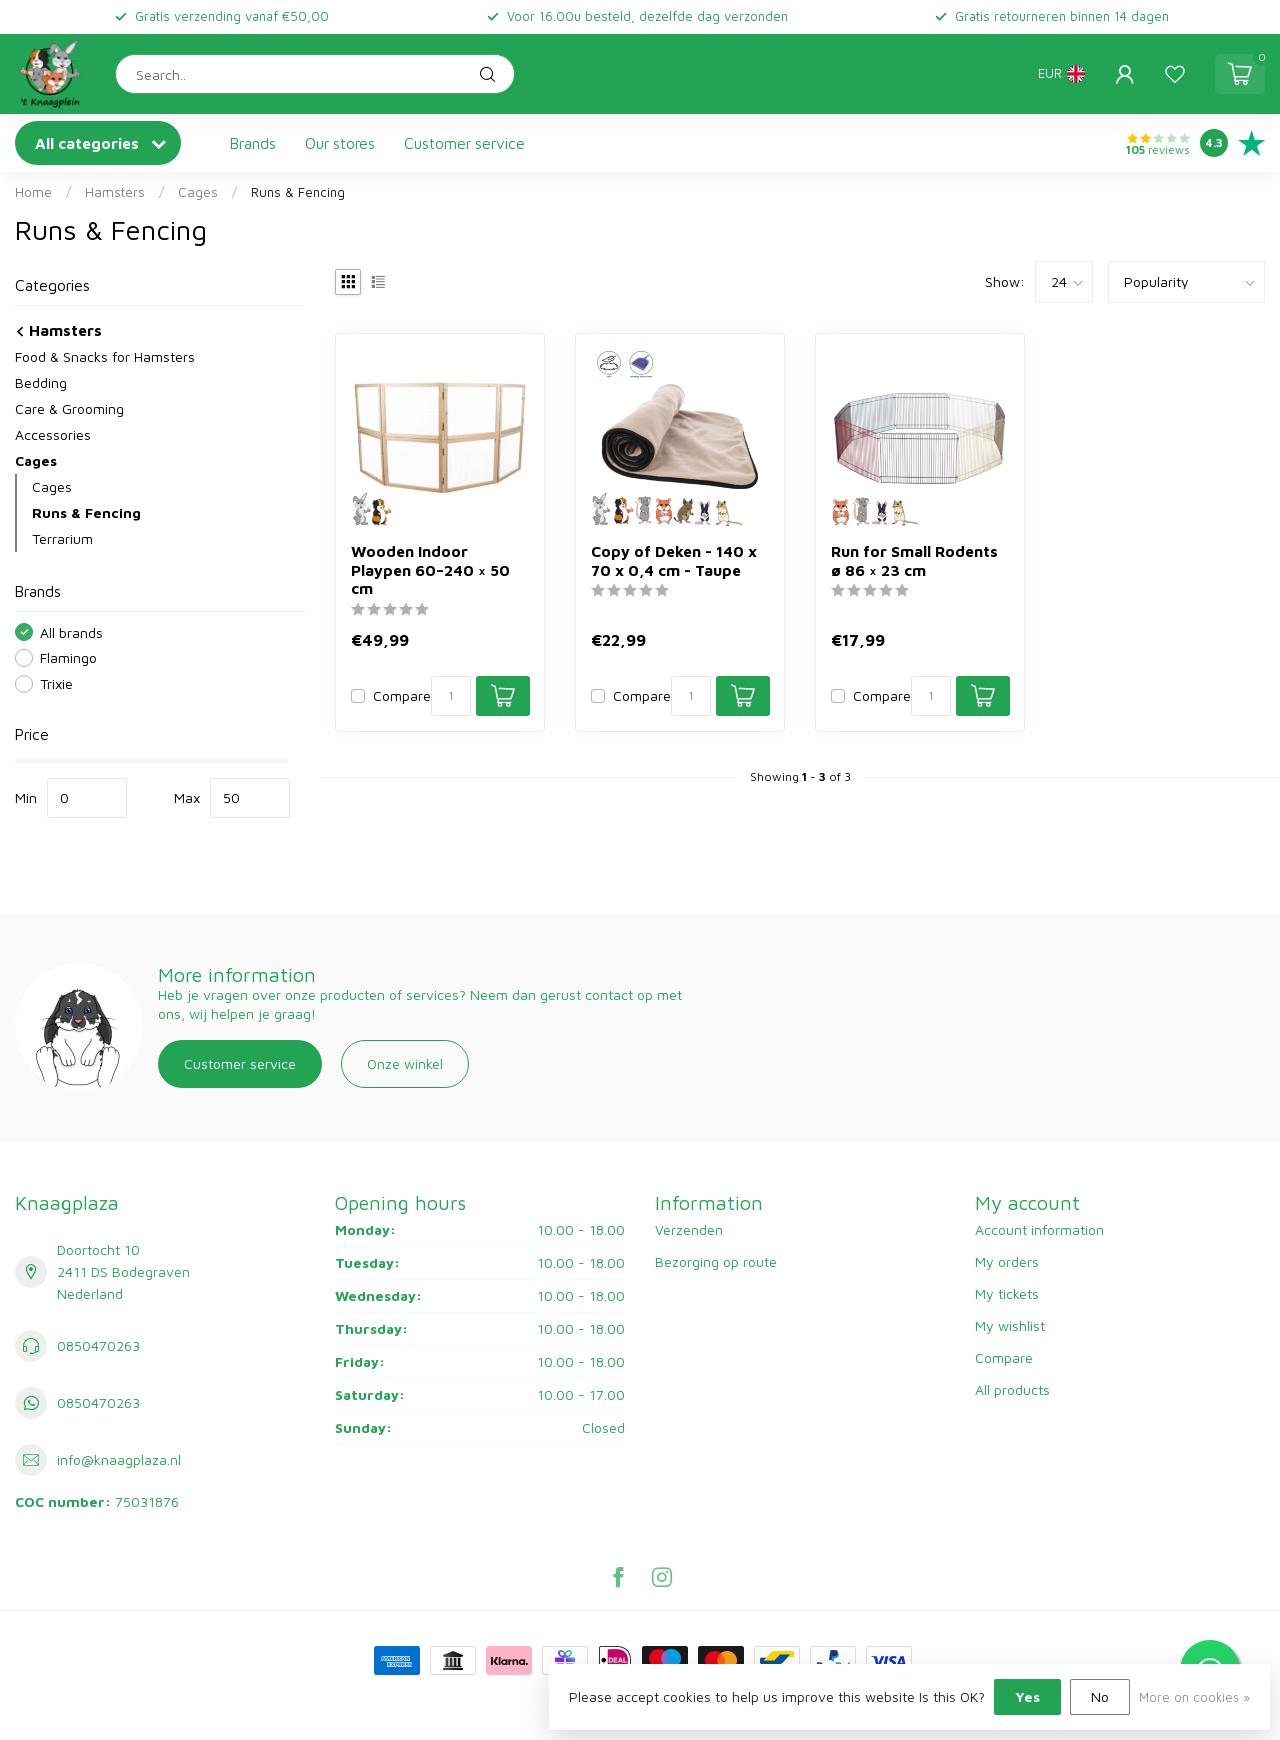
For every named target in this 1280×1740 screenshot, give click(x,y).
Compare (402, 695)
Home (33, 192)
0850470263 (98, 1345)
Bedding (41, 382)
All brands (71, 632)
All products (1012, 1389)
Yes (1027, 1696)
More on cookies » (1194, 1697)
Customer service (464, 143)
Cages (198, 192)
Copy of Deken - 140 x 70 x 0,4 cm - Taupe (674, 560)
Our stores (340, 143)
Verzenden (689, 1229)
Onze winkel (405, 1063)
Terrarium (62, 538)
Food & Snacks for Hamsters (105, 356)
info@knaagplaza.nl (119, 1459)
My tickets (1007, 1293)
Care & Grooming (69, 408)
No (1100, 1696)
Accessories (53, 434)
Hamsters (115, 192)
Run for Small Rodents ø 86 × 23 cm (914, 560)
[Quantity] (451, 696)
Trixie (56, 683)
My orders (1007, 1261)
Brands (253, 143)
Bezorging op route (716, 1261)
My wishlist (1010, 1325)
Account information (1039, 1229)
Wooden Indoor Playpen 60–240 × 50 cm (430, 569)
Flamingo (68, 657)
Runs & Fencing (298, 192)
